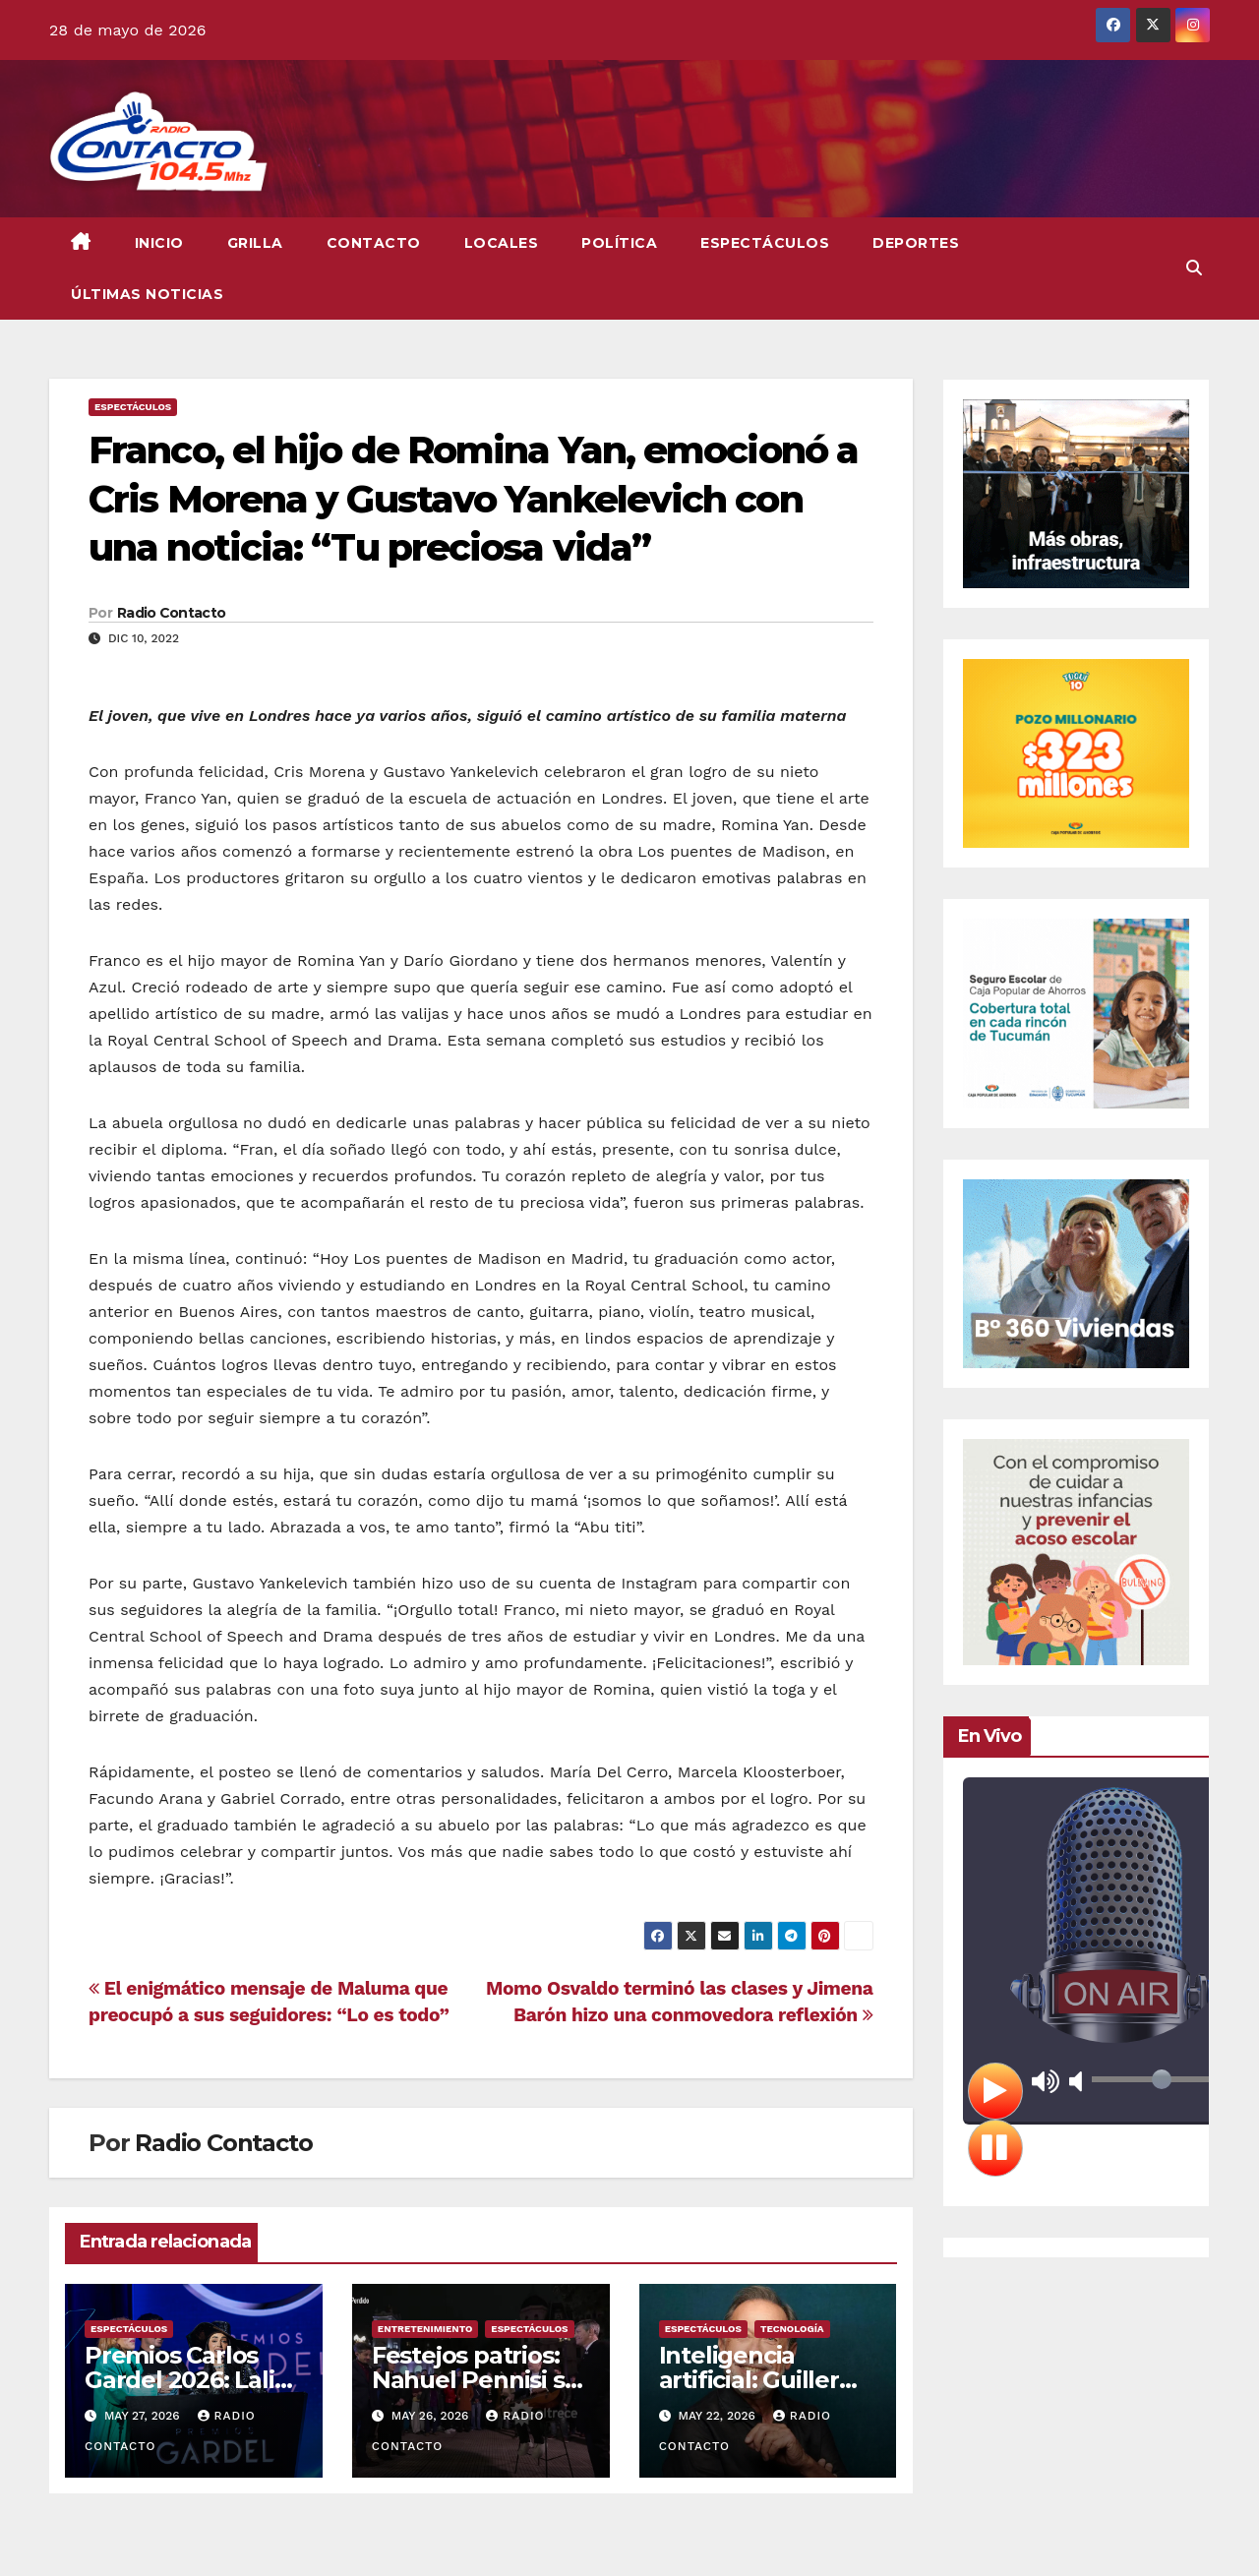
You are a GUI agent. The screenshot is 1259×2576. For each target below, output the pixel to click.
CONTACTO (374, 243)
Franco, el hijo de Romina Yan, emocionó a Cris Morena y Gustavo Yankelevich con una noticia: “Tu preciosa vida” (473, 498)
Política (619, 243)
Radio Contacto (171, 613)
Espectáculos (764, 243)
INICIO (159, 243)
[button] (1194, 268)
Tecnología (792, 2328)
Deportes (915, 243)
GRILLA (255, 243)
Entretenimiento (425, 2328)
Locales (501, 243)
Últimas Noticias (147, 294)
